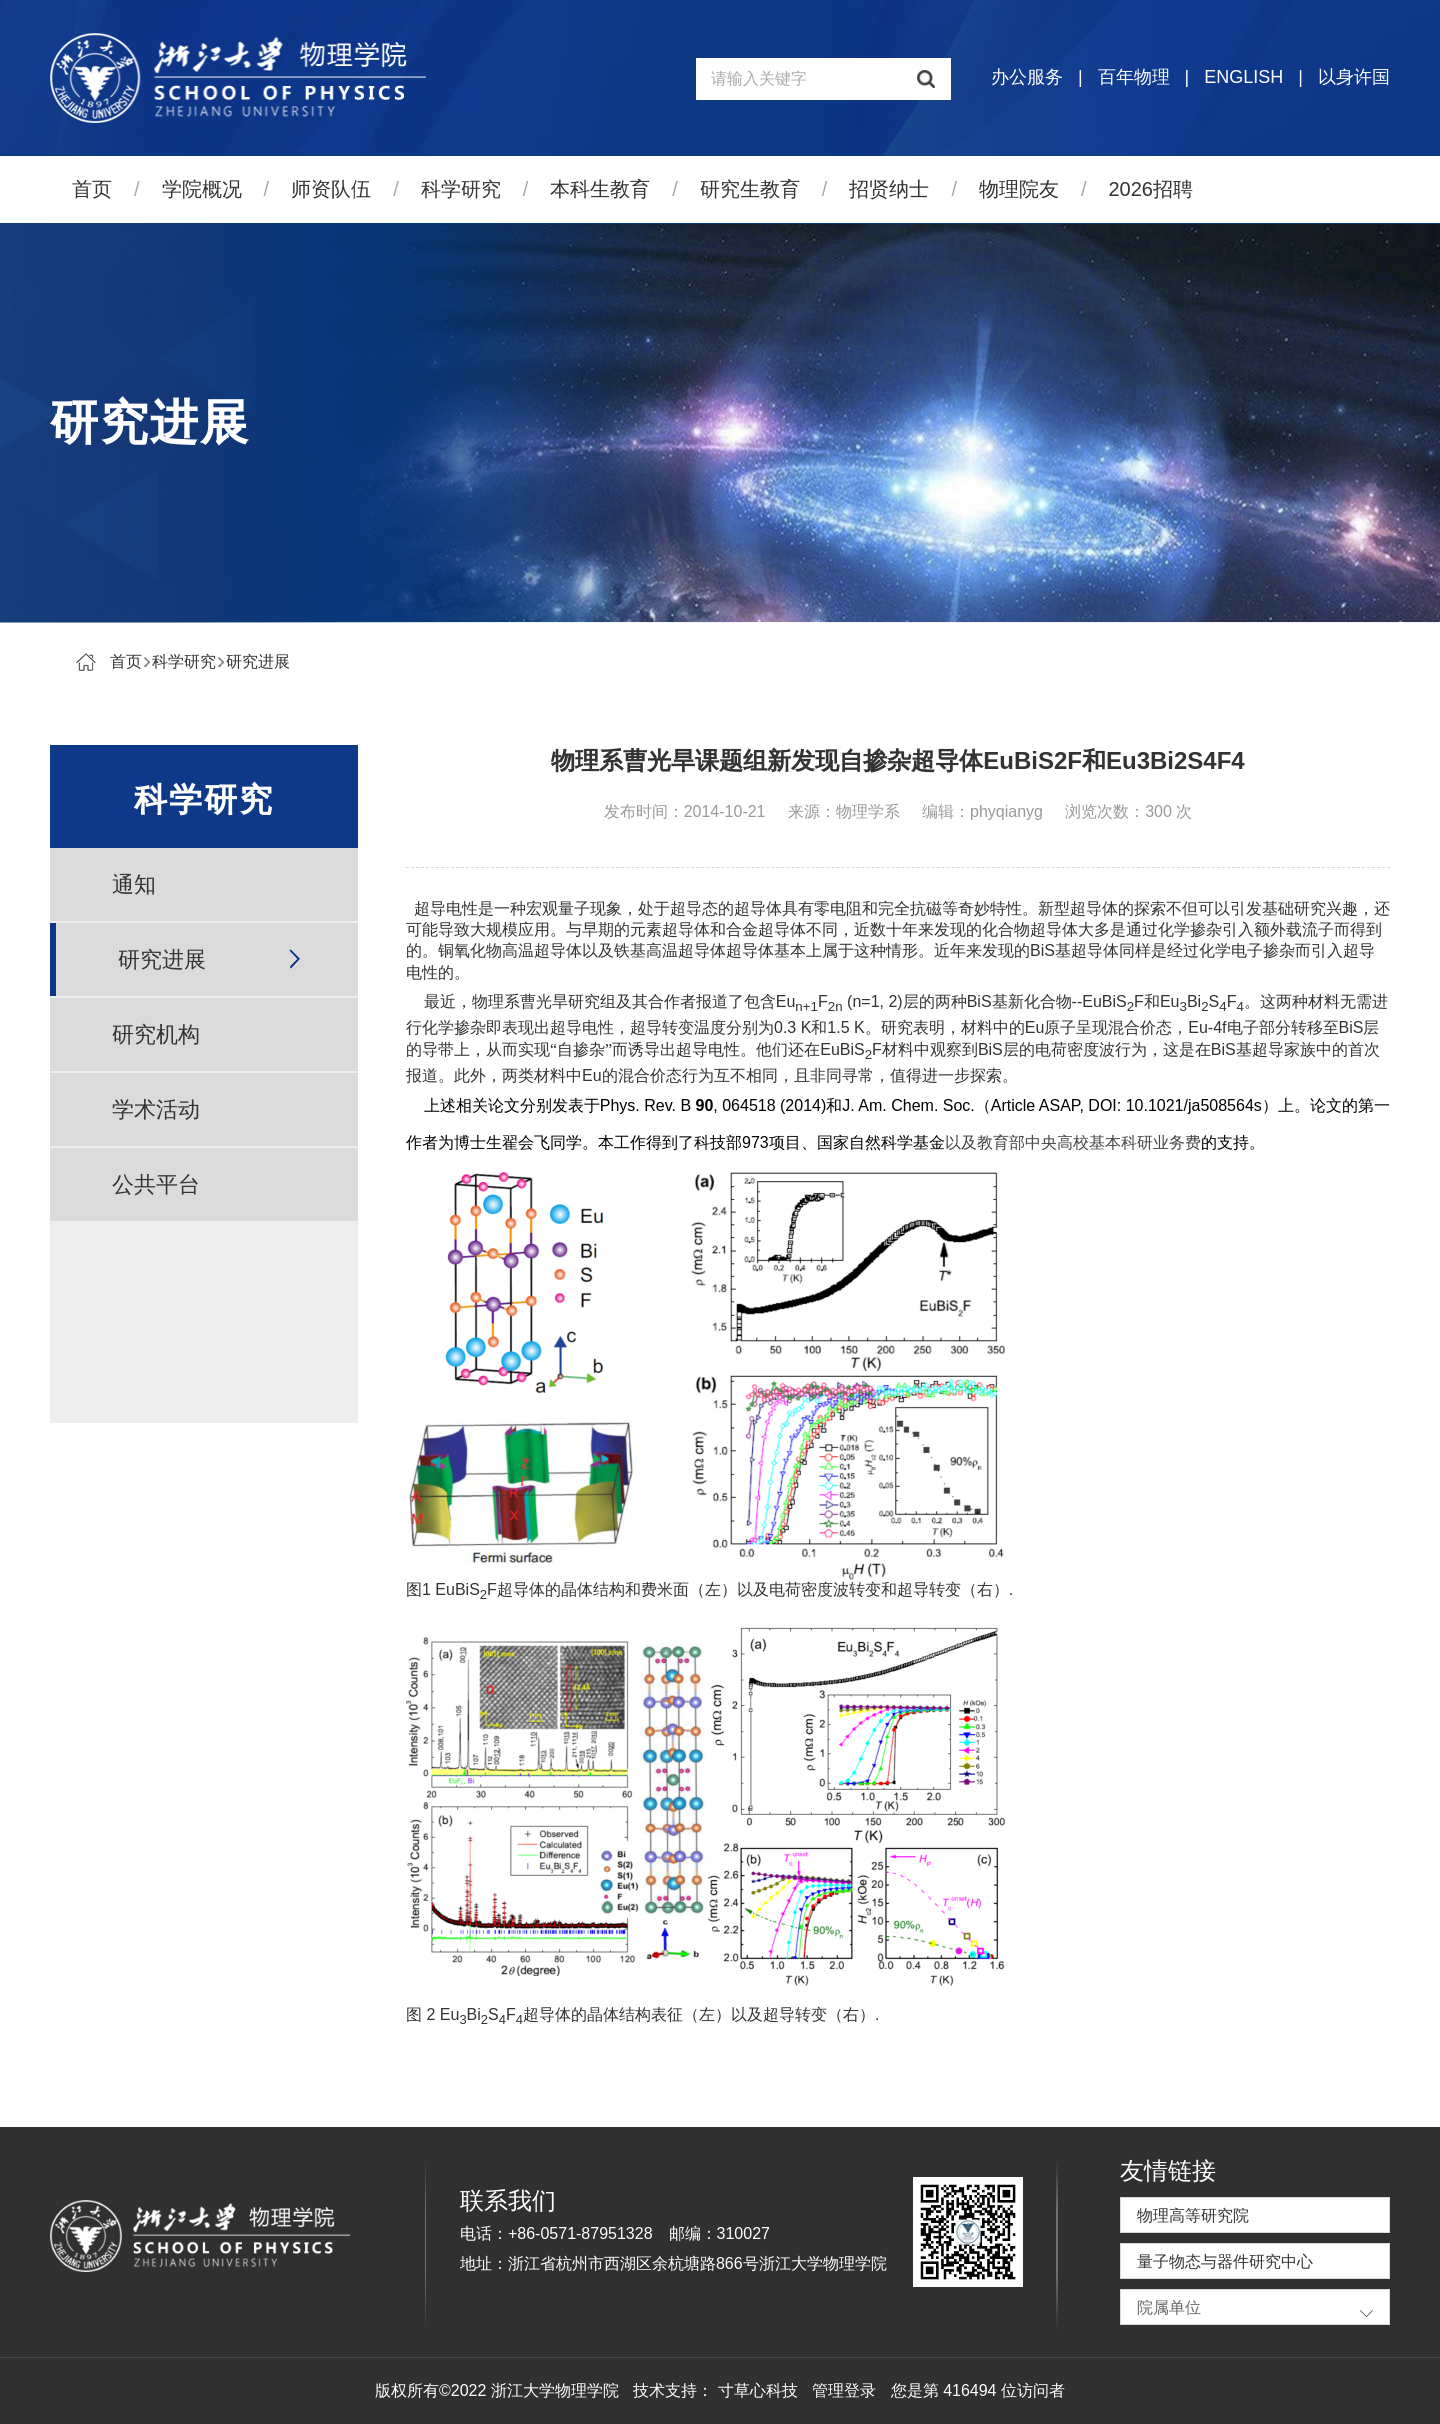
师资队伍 (331, 189)
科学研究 (461, 189)
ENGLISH (1243, 77)
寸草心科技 (758, 2390)
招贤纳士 (889, 189)
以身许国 (1354, 77)
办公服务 (1027, 77)
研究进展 (258, 661)
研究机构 (156, 1034)
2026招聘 (1151, 189)
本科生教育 (600, 189)
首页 (92, 189)
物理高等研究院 (1193, 2215)
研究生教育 (750, 189)
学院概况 (202, 189)
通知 (134, 884)
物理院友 (1019, 189)
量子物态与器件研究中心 (1225, 2261)
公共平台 (156, 1184)
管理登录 (844, 2390)
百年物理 (1134, 77)
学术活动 (156, 1109)
